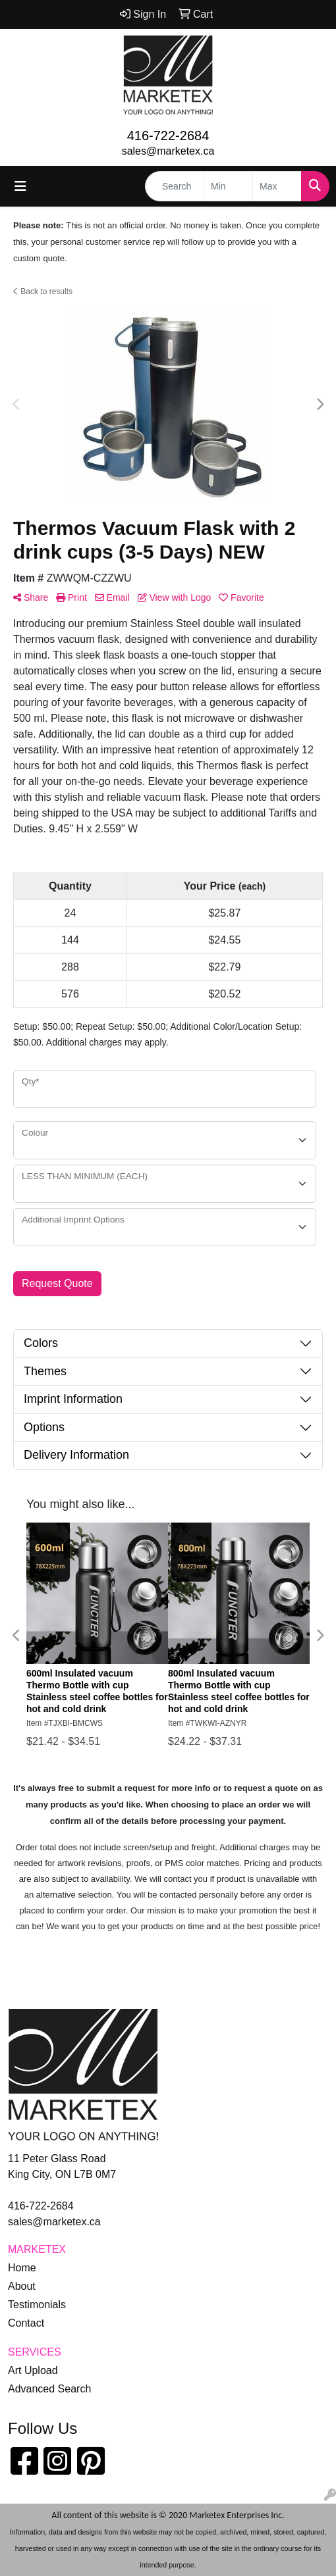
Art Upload (33, 2370)
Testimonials (37, 2304)
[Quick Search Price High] (277, 186)
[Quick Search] (174, 186)
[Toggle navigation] (20, 186)
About (22, 2286)
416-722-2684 (168, 135)
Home (22, 2267)
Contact (26, 2323)
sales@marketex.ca (168, 151)
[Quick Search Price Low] (228, 186)
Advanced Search (49, 2388)
